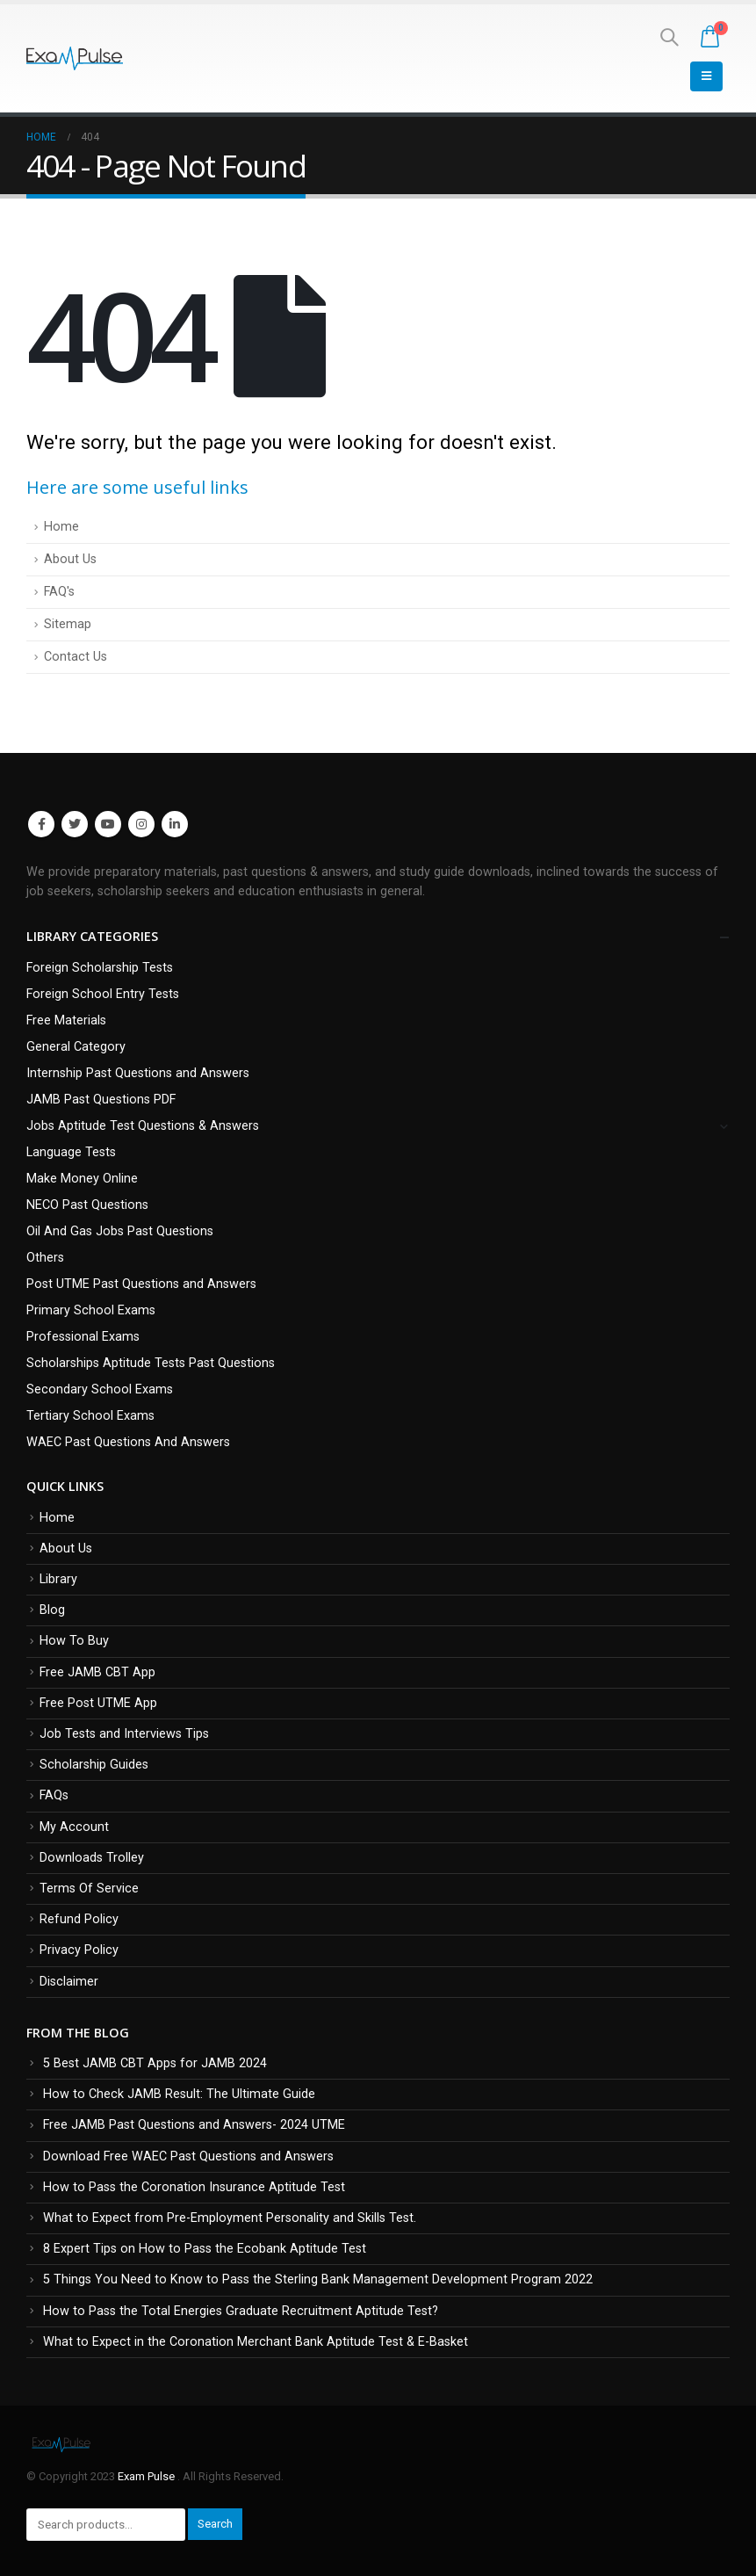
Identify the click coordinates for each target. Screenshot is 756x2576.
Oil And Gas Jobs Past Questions (119, 1231)
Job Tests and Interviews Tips (124, 1733)
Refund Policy (79, 1919)
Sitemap (67, 624)
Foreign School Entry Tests (102, 994)
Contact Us (75, 656)
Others (45, 1257)
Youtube (108, 824)
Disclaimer (69, 1981)
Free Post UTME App (98, 1703)
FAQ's (59, 591)
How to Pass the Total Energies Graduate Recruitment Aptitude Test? (240, 2311)
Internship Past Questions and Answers (137, 1073)
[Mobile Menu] (706, 76)
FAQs (54, 1795)
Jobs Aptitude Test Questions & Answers (142, 1125)
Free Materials (66, 1020)
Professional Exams (83, 1336)
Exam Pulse (147, 2476)
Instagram (141, 824)
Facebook (41, 824)
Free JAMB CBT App (97, 1672)
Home (61, 526)
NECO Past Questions (87, 1205)
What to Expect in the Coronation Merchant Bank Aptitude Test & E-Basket (255, 2341)
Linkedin (175, 824)
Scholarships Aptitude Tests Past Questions (150, 1363)
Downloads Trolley (92, 1857)
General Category (76, 1046)
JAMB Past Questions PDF (101, 1099)
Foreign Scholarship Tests (99, 967)
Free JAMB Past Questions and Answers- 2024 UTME (194, 2124)
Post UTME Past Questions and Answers (141, 1284)
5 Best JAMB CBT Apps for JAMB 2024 (155, 2063)
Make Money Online (82, 1178)
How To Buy (74, 1640)
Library (58, 1579)
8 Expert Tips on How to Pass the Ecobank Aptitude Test (204, 2248)
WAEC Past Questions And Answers (128, 1442)
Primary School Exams (90, 1310)
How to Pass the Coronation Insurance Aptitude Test (194, 2187)
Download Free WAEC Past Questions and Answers (188, 2156)
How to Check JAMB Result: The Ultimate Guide (179, 2094)
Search (215, 2523)
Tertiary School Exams (90, 1415)
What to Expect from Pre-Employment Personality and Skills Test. (229, 2218)
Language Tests (71, 1152)
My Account (74, 1827)
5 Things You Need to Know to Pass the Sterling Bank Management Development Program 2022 (318, 2279)
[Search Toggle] (669, 36)
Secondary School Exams (99, 1389)
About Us (70, 559)
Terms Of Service (89, 1888)
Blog (52, 1610)
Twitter (74, 824)
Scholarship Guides (94, 1764)
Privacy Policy (79, 1950)
